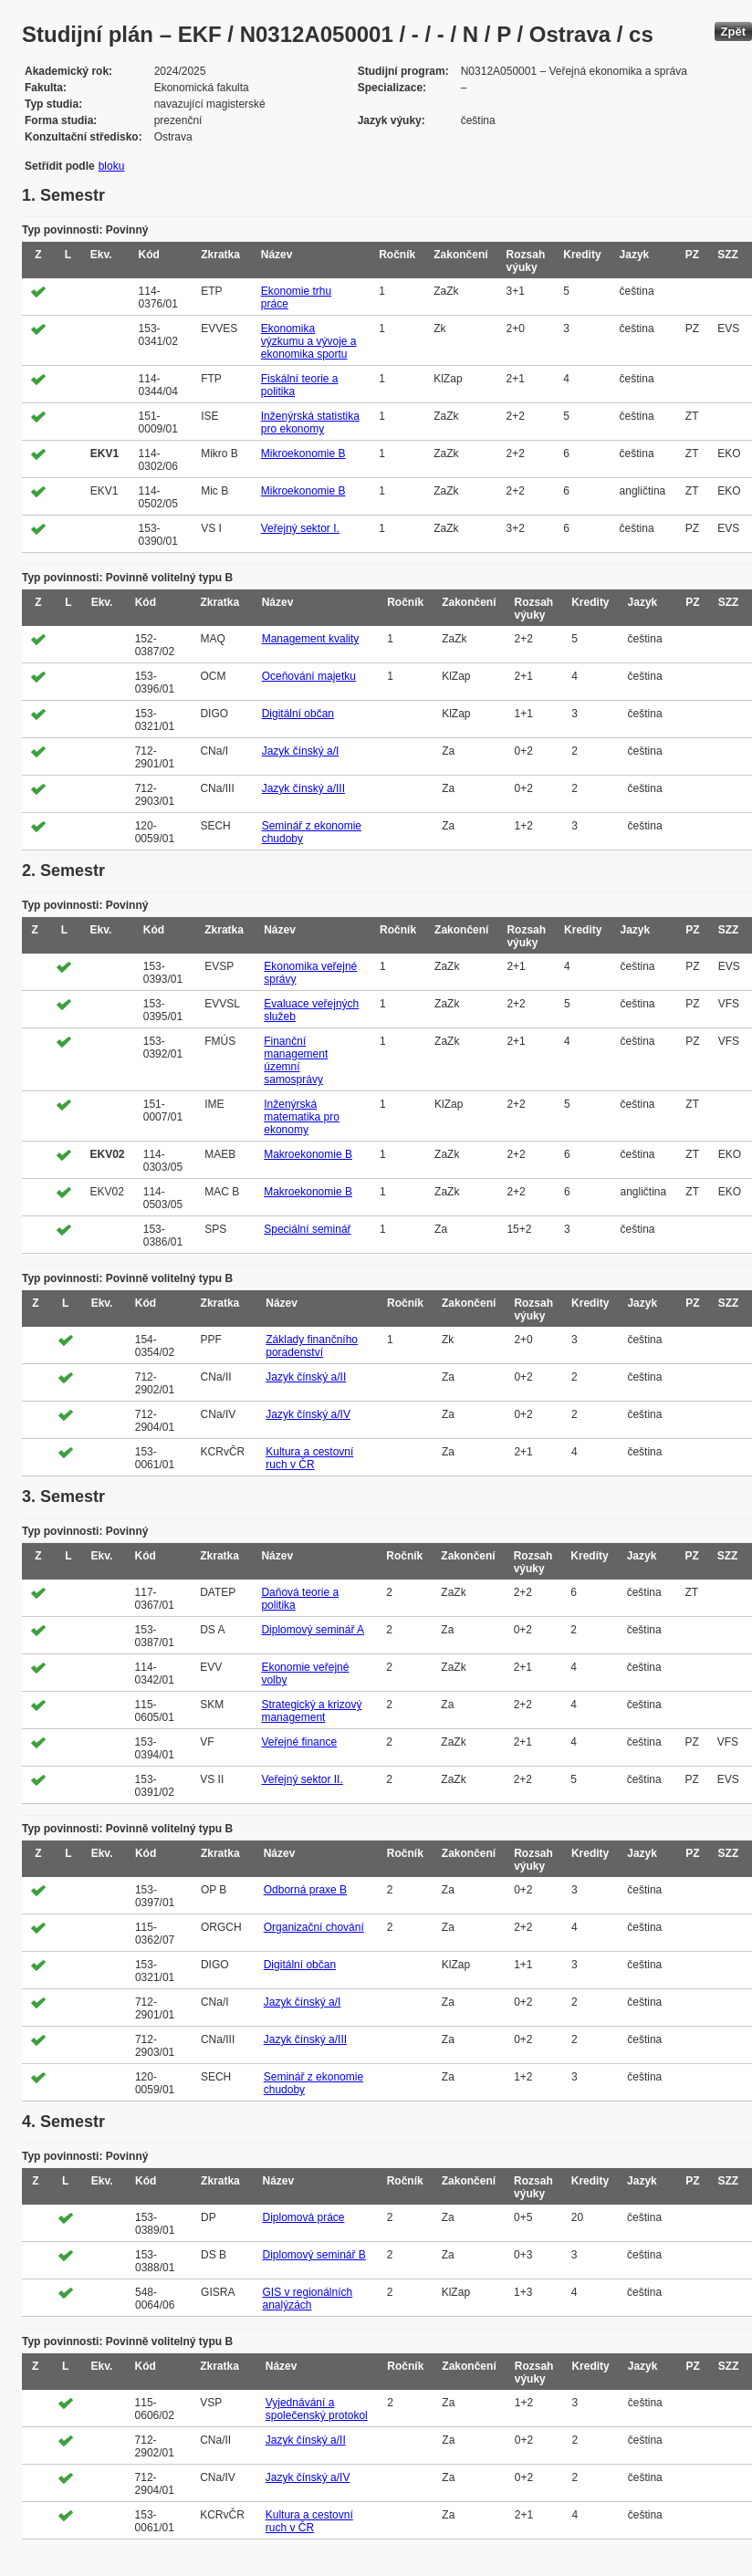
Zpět (733, 31)
